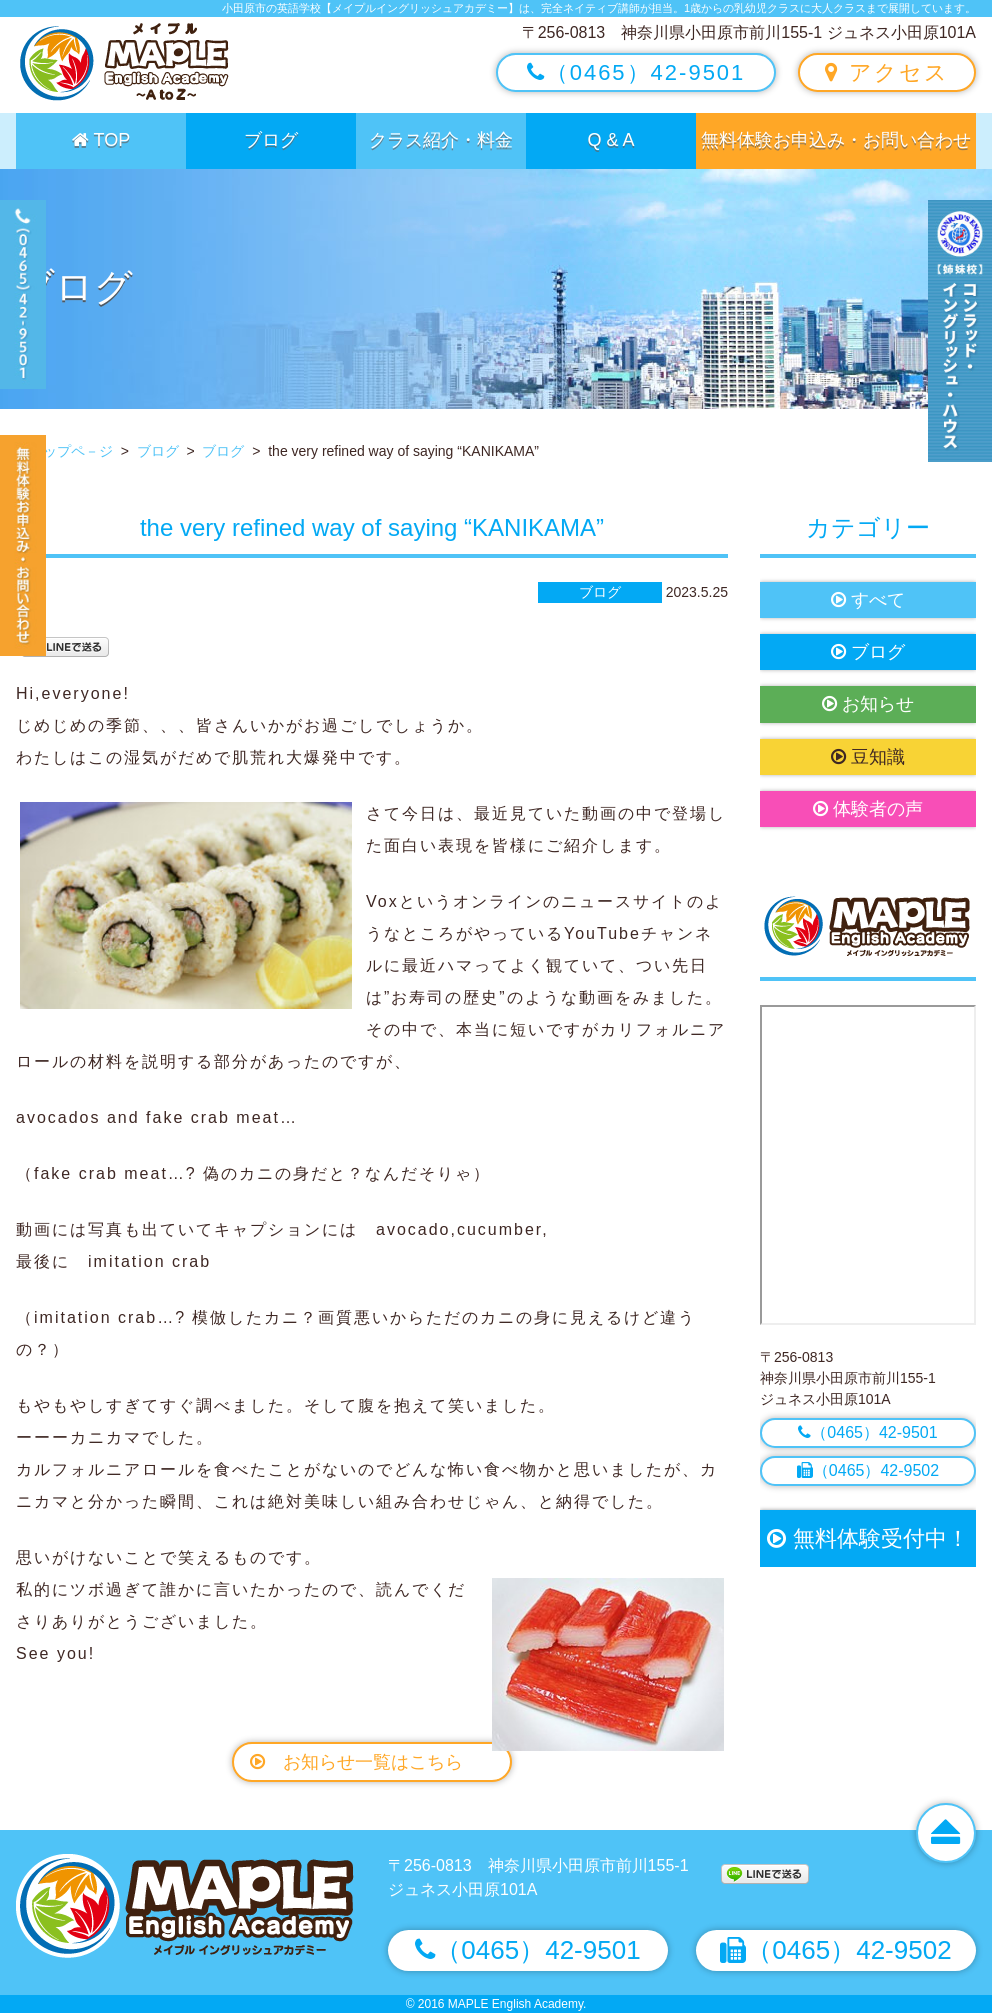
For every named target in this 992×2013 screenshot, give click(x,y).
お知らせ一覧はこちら (356, 1762)
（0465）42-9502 (868, 1470)
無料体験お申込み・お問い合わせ (836, 140)
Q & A (610, 140)
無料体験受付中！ (867, 1538)
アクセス (886, 72)
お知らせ (868, 704)
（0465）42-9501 (636, 72)
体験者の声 (868, 809)
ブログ (271, 140)
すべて (868, 600)
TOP (101, 140)
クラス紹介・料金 (441, 140)
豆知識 (868, 757)
